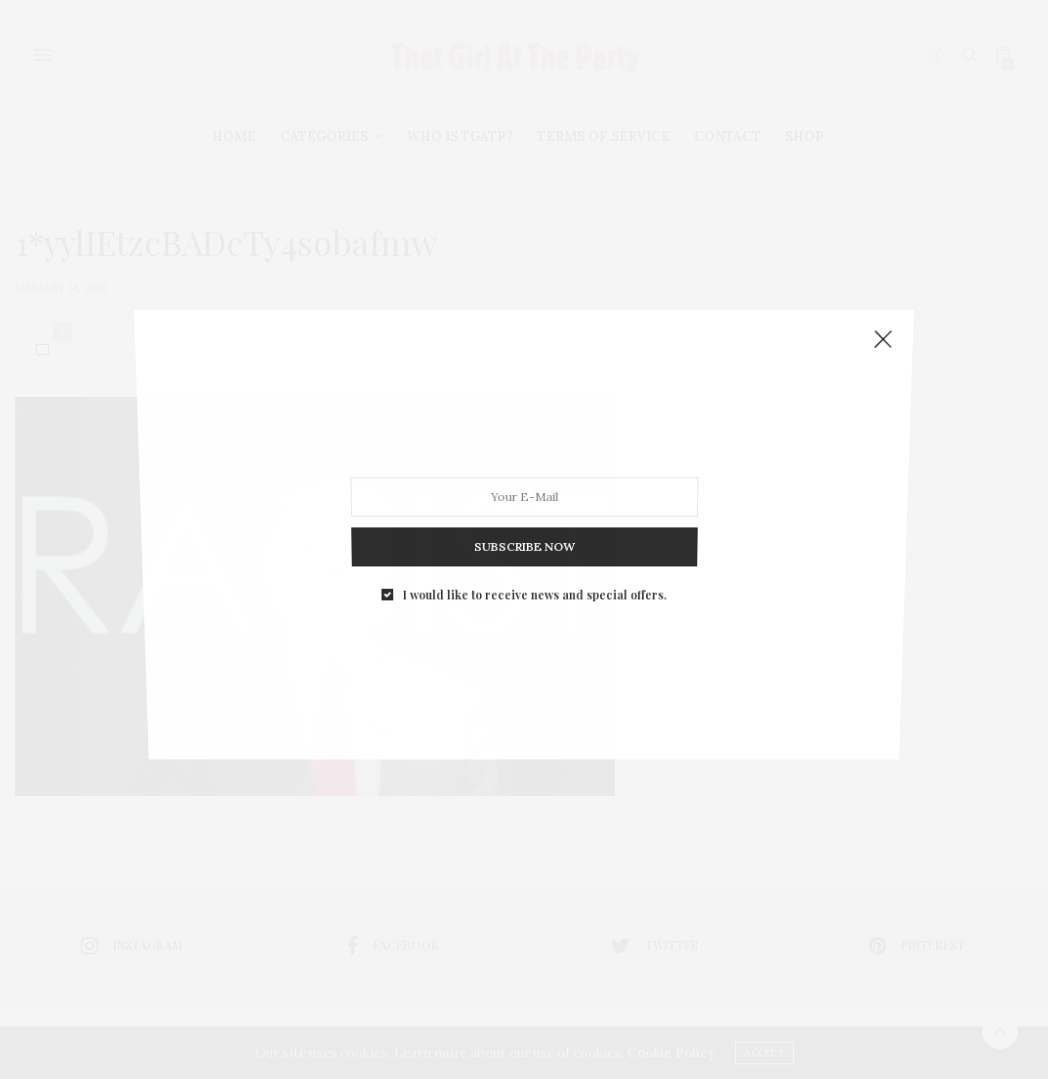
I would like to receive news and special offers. (533, 566)
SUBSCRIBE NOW (524, 525)
